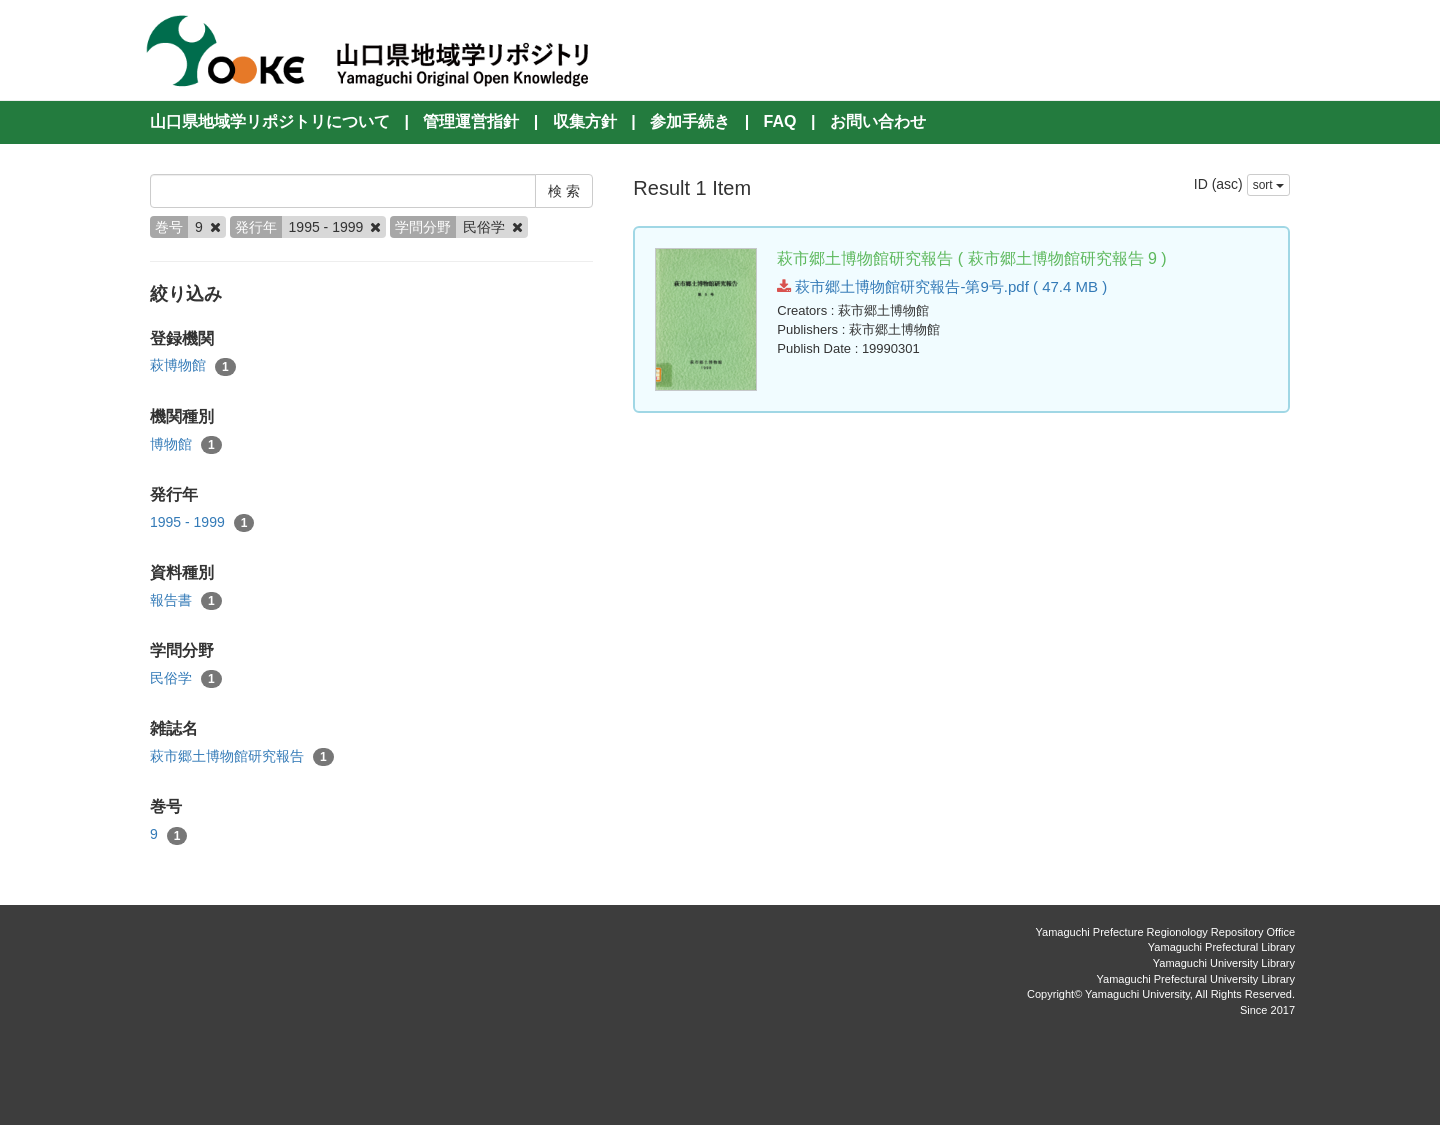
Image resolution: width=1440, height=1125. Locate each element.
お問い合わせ (878, 121)
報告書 (186, 601)
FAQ (780, 121)
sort (1268, 185)
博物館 (186, 445)
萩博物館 (193, 366)
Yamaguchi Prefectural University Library (1196, 979)
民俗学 (186, 679)
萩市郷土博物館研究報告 (242, 757)
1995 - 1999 (202, 523)
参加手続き (690, 121)
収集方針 (585, 121)
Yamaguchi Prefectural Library (1221, 947)
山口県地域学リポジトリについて (270, 121)
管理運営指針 (471, 121)
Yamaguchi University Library (1224, 963)
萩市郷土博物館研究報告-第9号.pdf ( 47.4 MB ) (942, 286)
